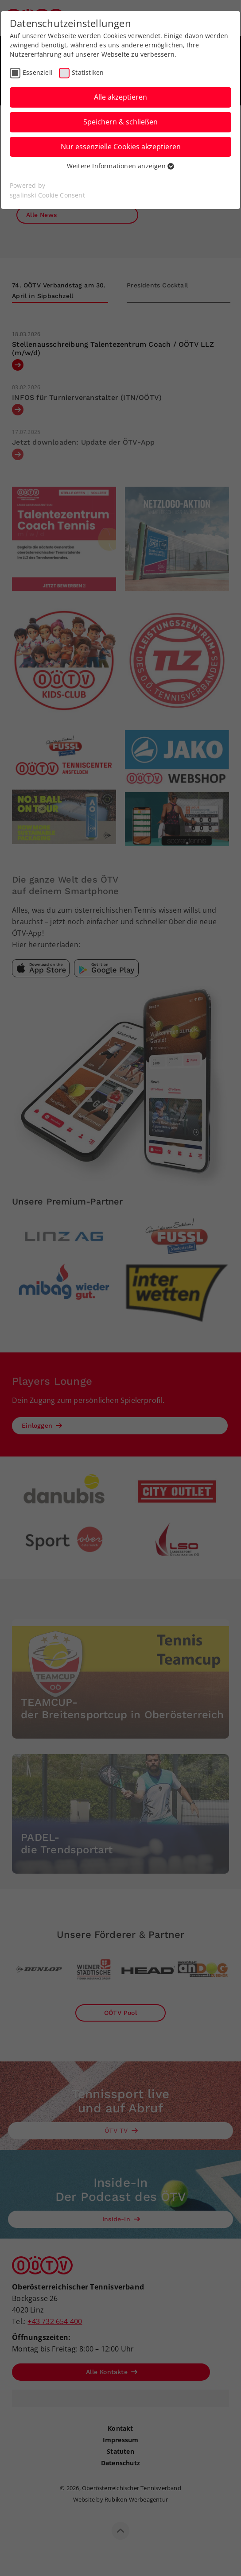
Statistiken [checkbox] (88, 72)
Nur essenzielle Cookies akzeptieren (121, 146)
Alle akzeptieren (120, 97)
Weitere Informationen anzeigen (120, 166)
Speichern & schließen (120, 122)
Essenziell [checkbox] (38, 72)
